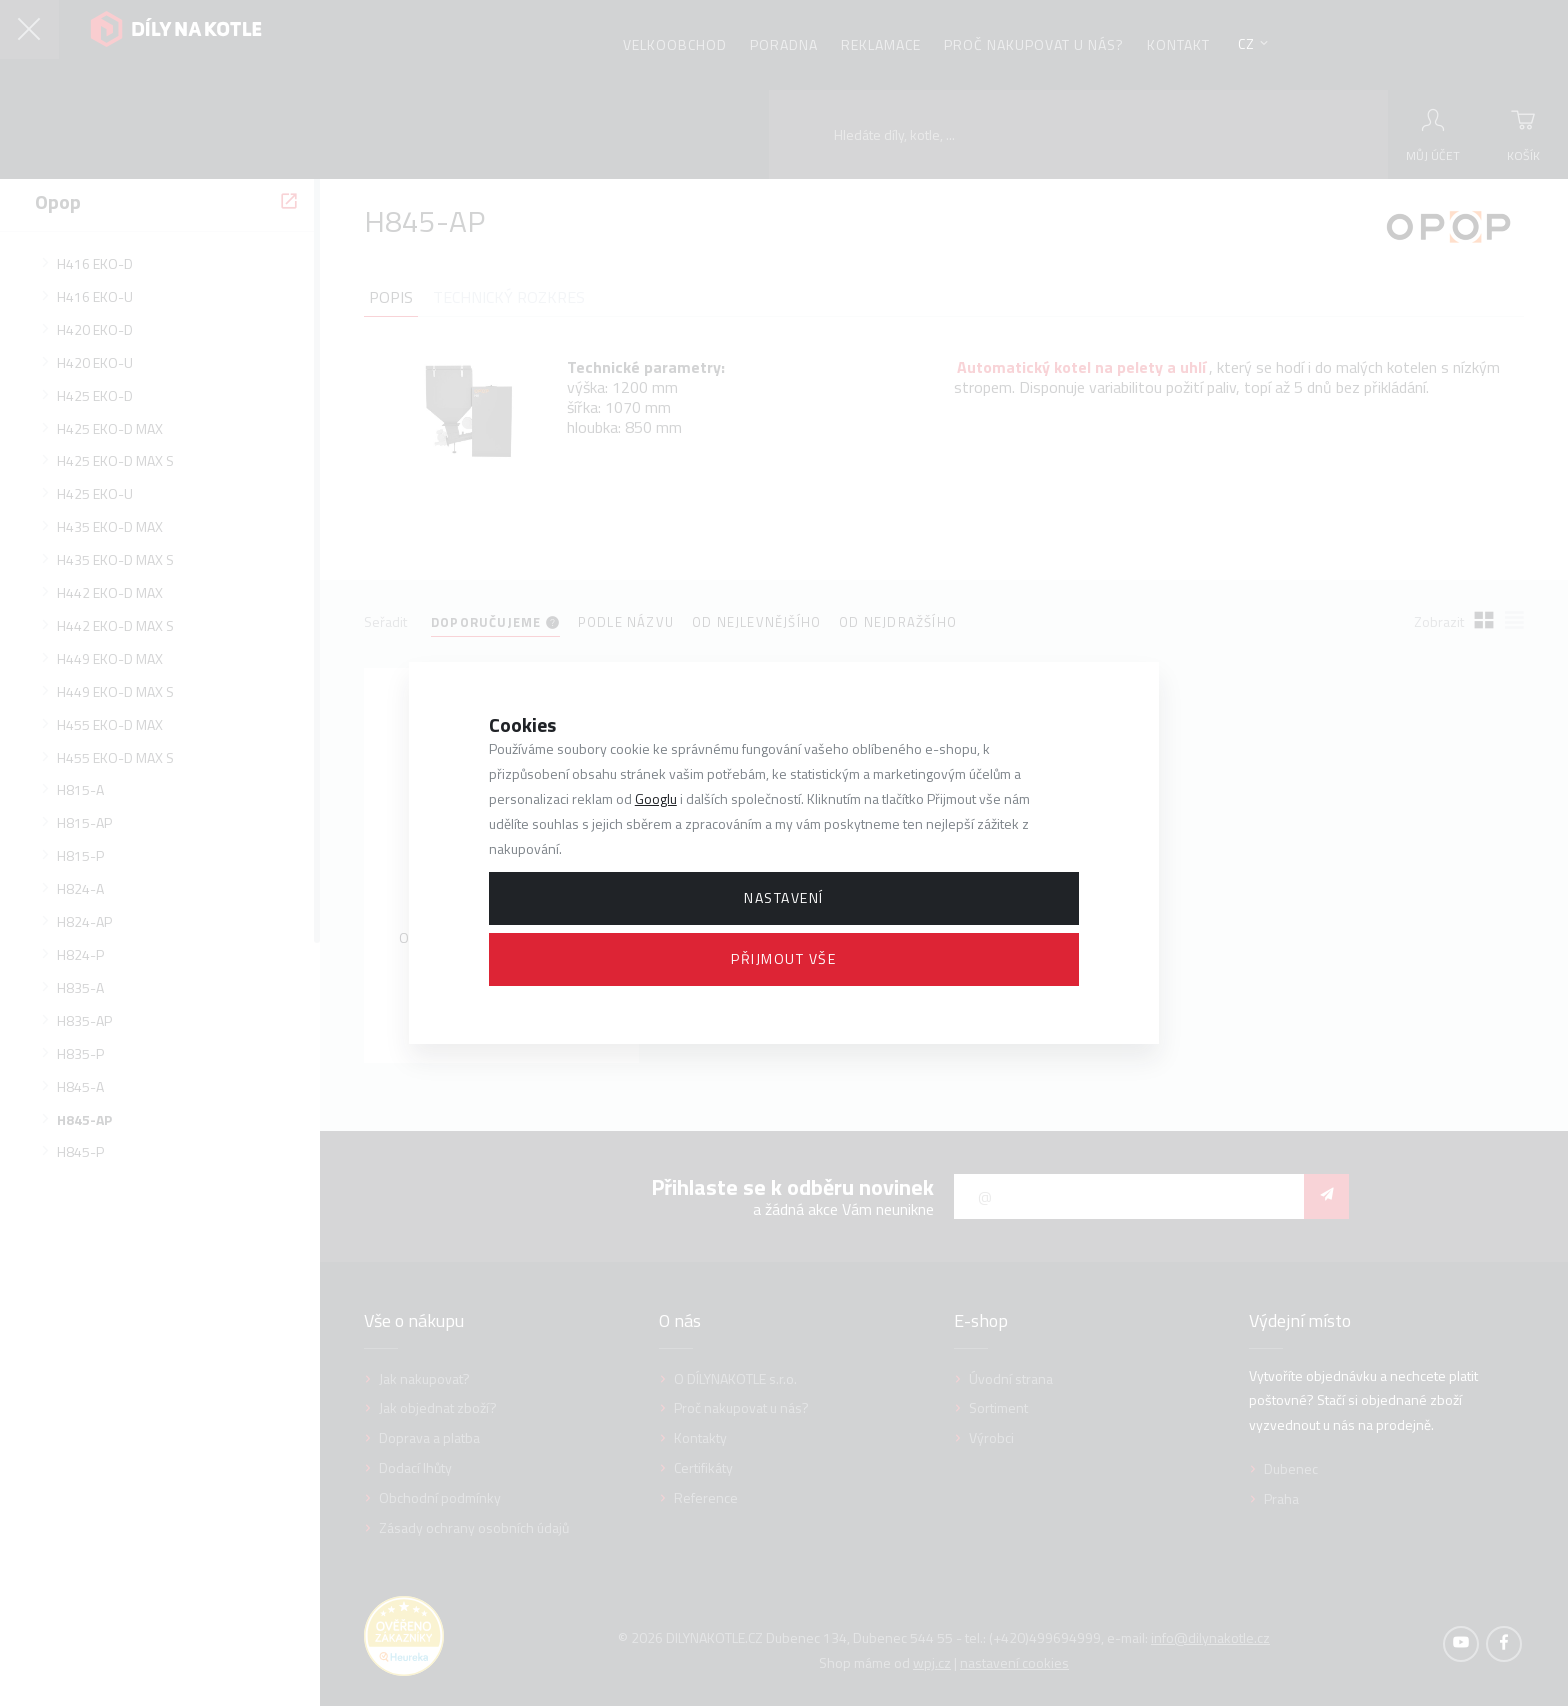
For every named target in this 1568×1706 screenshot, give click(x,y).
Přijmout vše (783, 958)
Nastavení (784, 897)
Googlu (656, 798)
